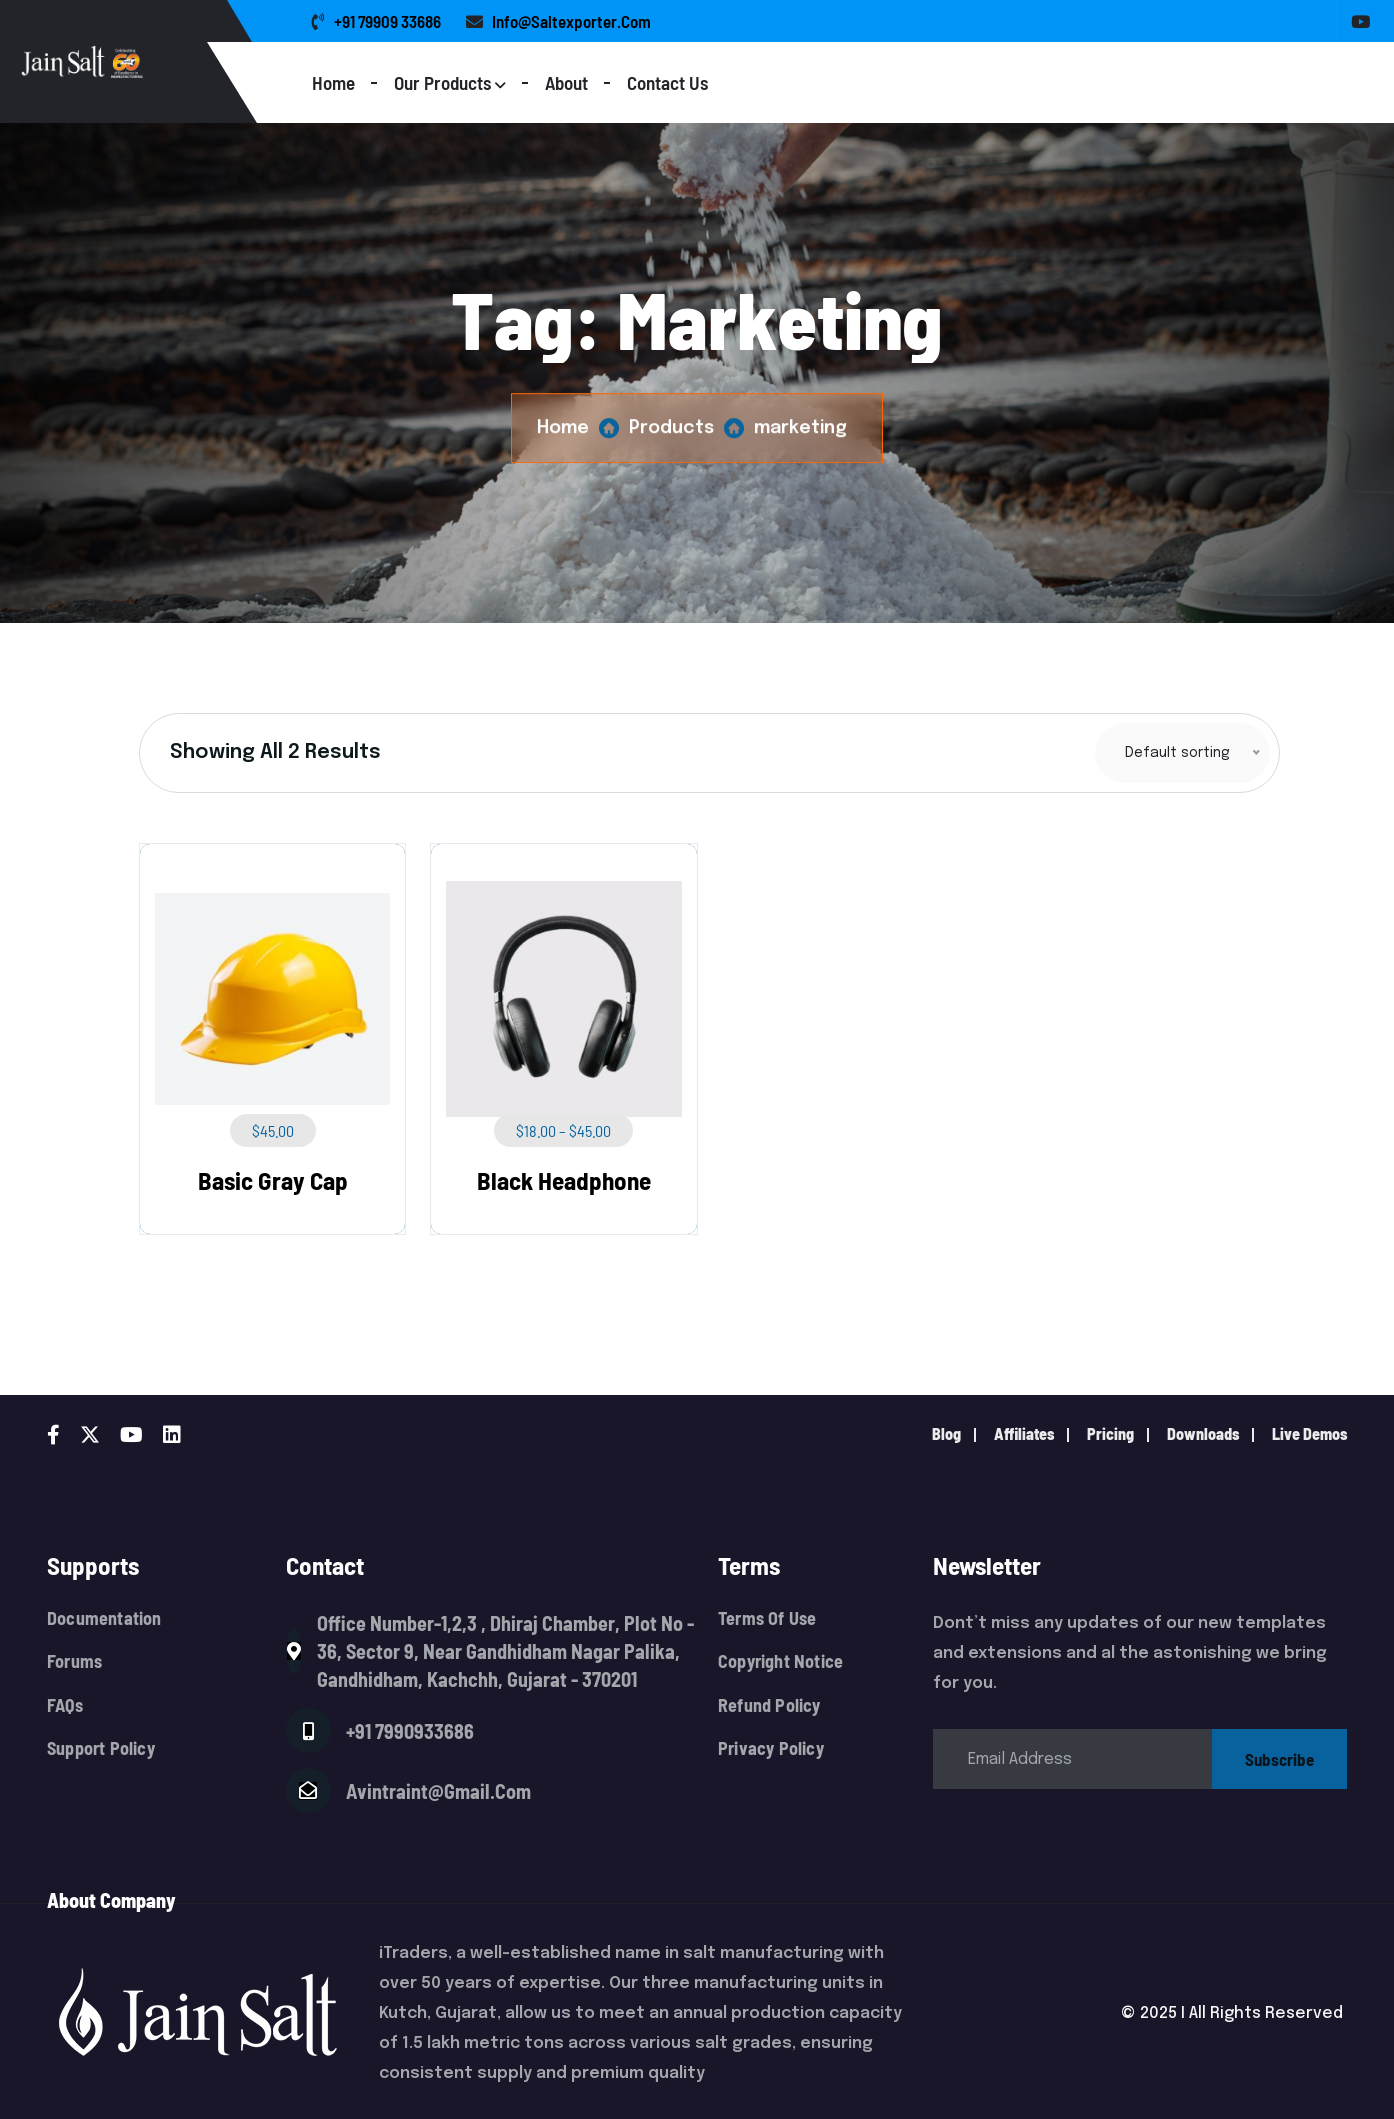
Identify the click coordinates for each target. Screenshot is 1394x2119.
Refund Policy (769, 1705)
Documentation (104, 1618)
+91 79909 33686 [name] (376, 21)
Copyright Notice (780, 1661)
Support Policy (101, 1748)
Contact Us (667, 82)
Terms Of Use (767, 1618)
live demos (1309, 1433)
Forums (74, 1661)
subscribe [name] (1279, 1759)
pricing (1110, 1433)
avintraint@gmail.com (438, 1791)
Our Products (442, 82)
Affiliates (1024, 1433)
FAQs (65, 1705)
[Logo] (162, 61)
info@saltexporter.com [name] (558, 21)
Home (333, 82)
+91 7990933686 (410, 1731)
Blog (946, 1433)
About (566, 82)
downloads (1203, 1433)
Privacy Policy (771, 1748)
